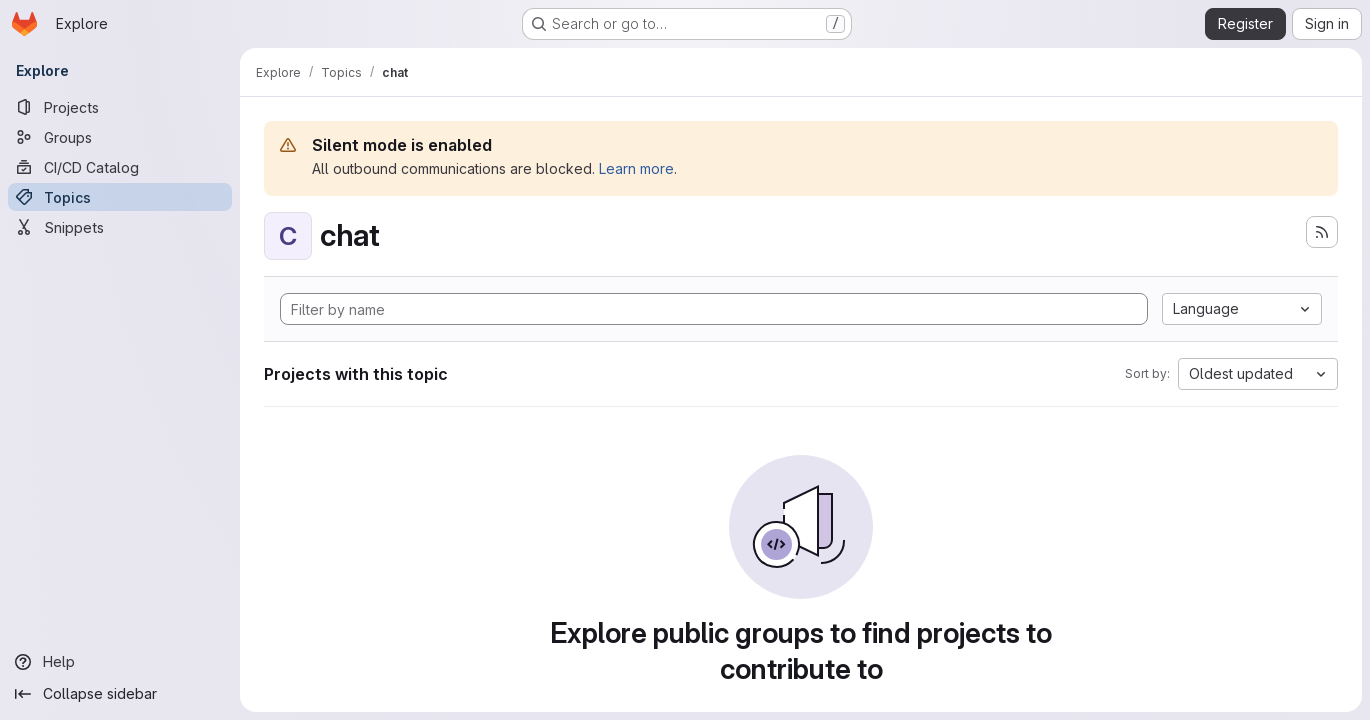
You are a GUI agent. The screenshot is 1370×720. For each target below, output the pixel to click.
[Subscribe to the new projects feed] (1322, 232)
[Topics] (120, 197)
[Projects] (120, 107)
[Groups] (120, 137)
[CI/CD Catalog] (120, 167)
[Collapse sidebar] (120, 694)
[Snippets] (120, 227)
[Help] (120, 662)
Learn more (636, 168)
